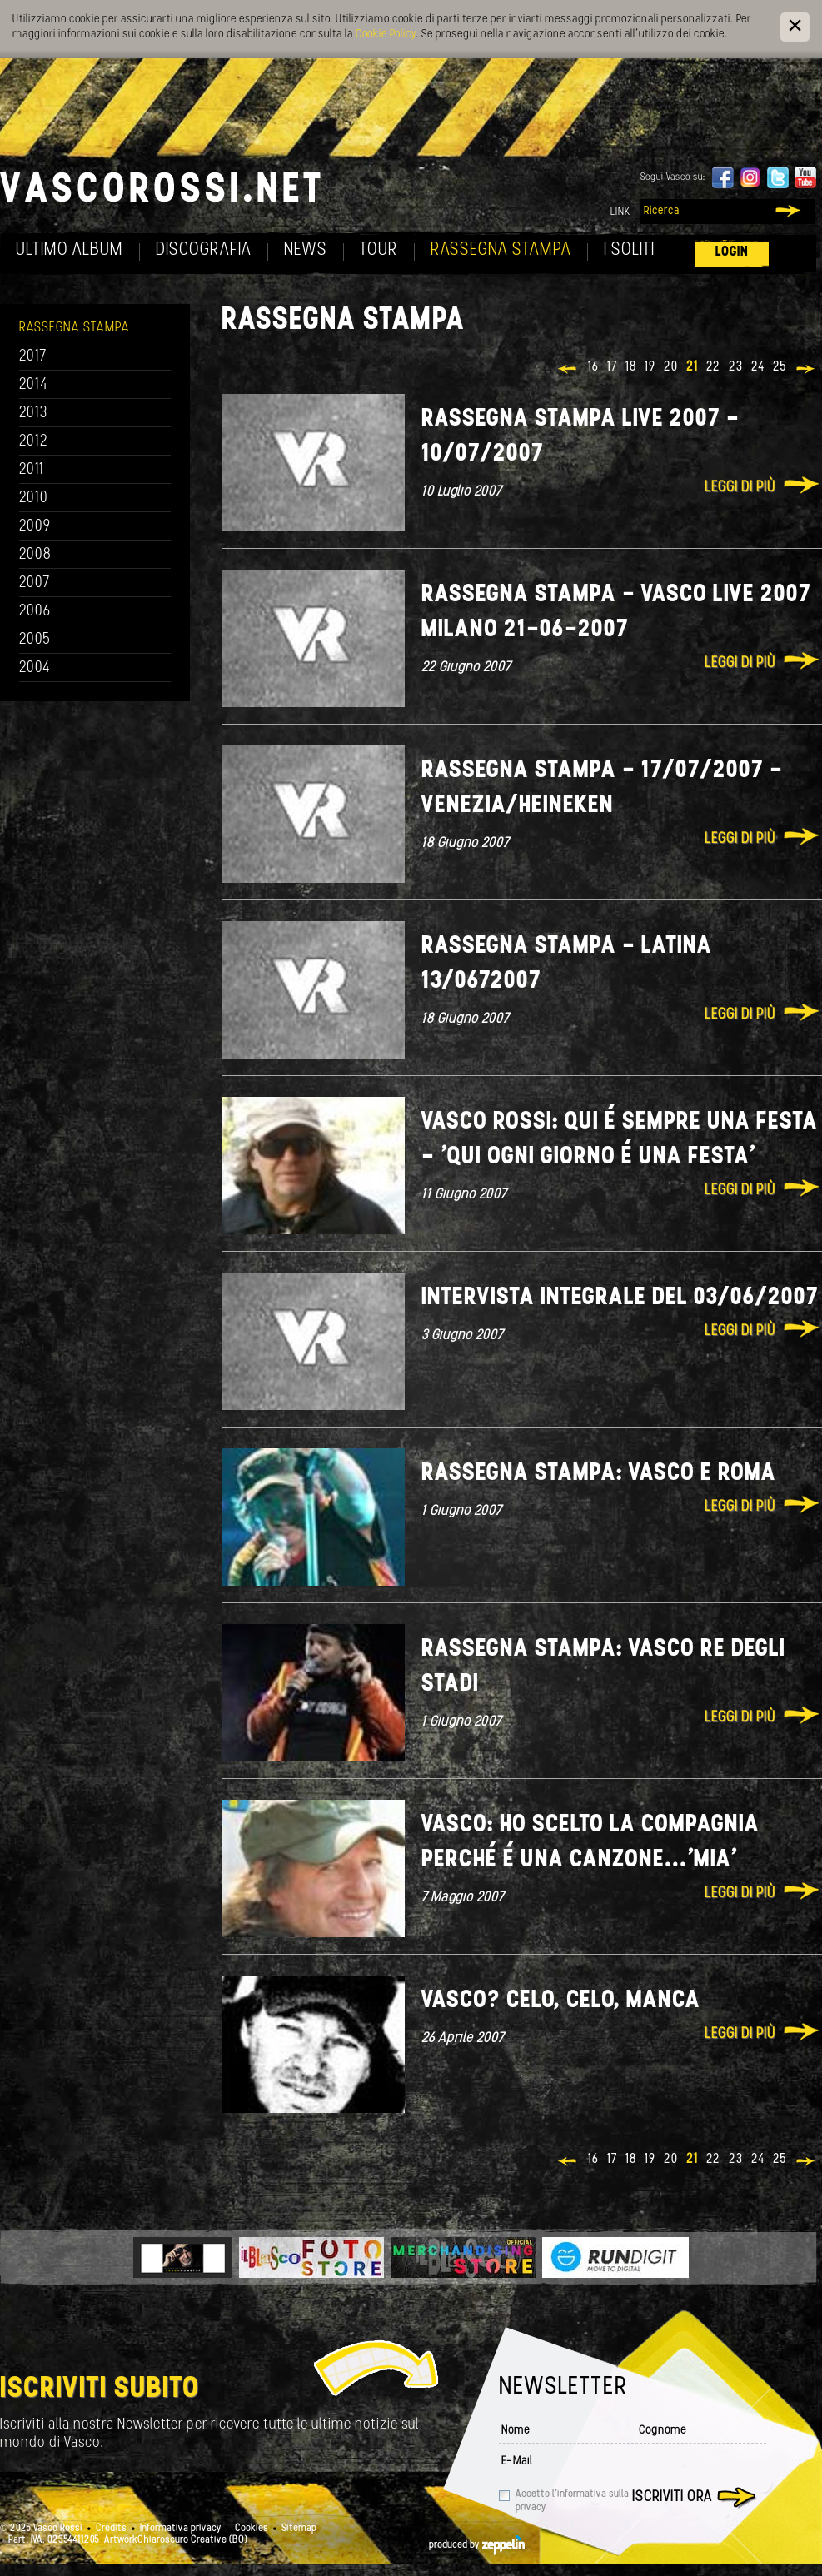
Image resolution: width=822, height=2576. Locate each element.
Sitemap (298, 2529)
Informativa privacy (181, 2529)
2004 (35, 668)
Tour (379, 250)
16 (593, 367)
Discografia (204, 250)
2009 (35, 527)
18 (630, 367)
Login (732, 252)
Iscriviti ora (672, 2497)
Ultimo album (69, 250)
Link (620, 212)
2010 (33, 498)
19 (650, 367)
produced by (477, 2545)
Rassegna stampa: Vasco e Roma (598, 1474)
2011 (31, 470)
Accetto (572, 2501)
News (305, 250)
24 (758, 367)
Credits (111, 2529)
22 (713, 367)
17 (612, 367)
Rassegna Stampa (501, 250)
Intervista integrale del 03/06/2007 (620, 1298)
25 (780, 367)
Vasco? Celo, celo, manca (560, 2001)
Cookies (251, 2529)
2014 (33, 385)
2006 (35, 612)
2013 (33, 413)
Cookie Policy (386, 34)
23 (736, 367)
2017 (33, 357)
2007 (34, 583)
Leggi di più (740, 488)
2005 (35, 640)
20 (671, 367)
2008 (35, 555)
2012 (33, 442)
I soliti (629, 250)
